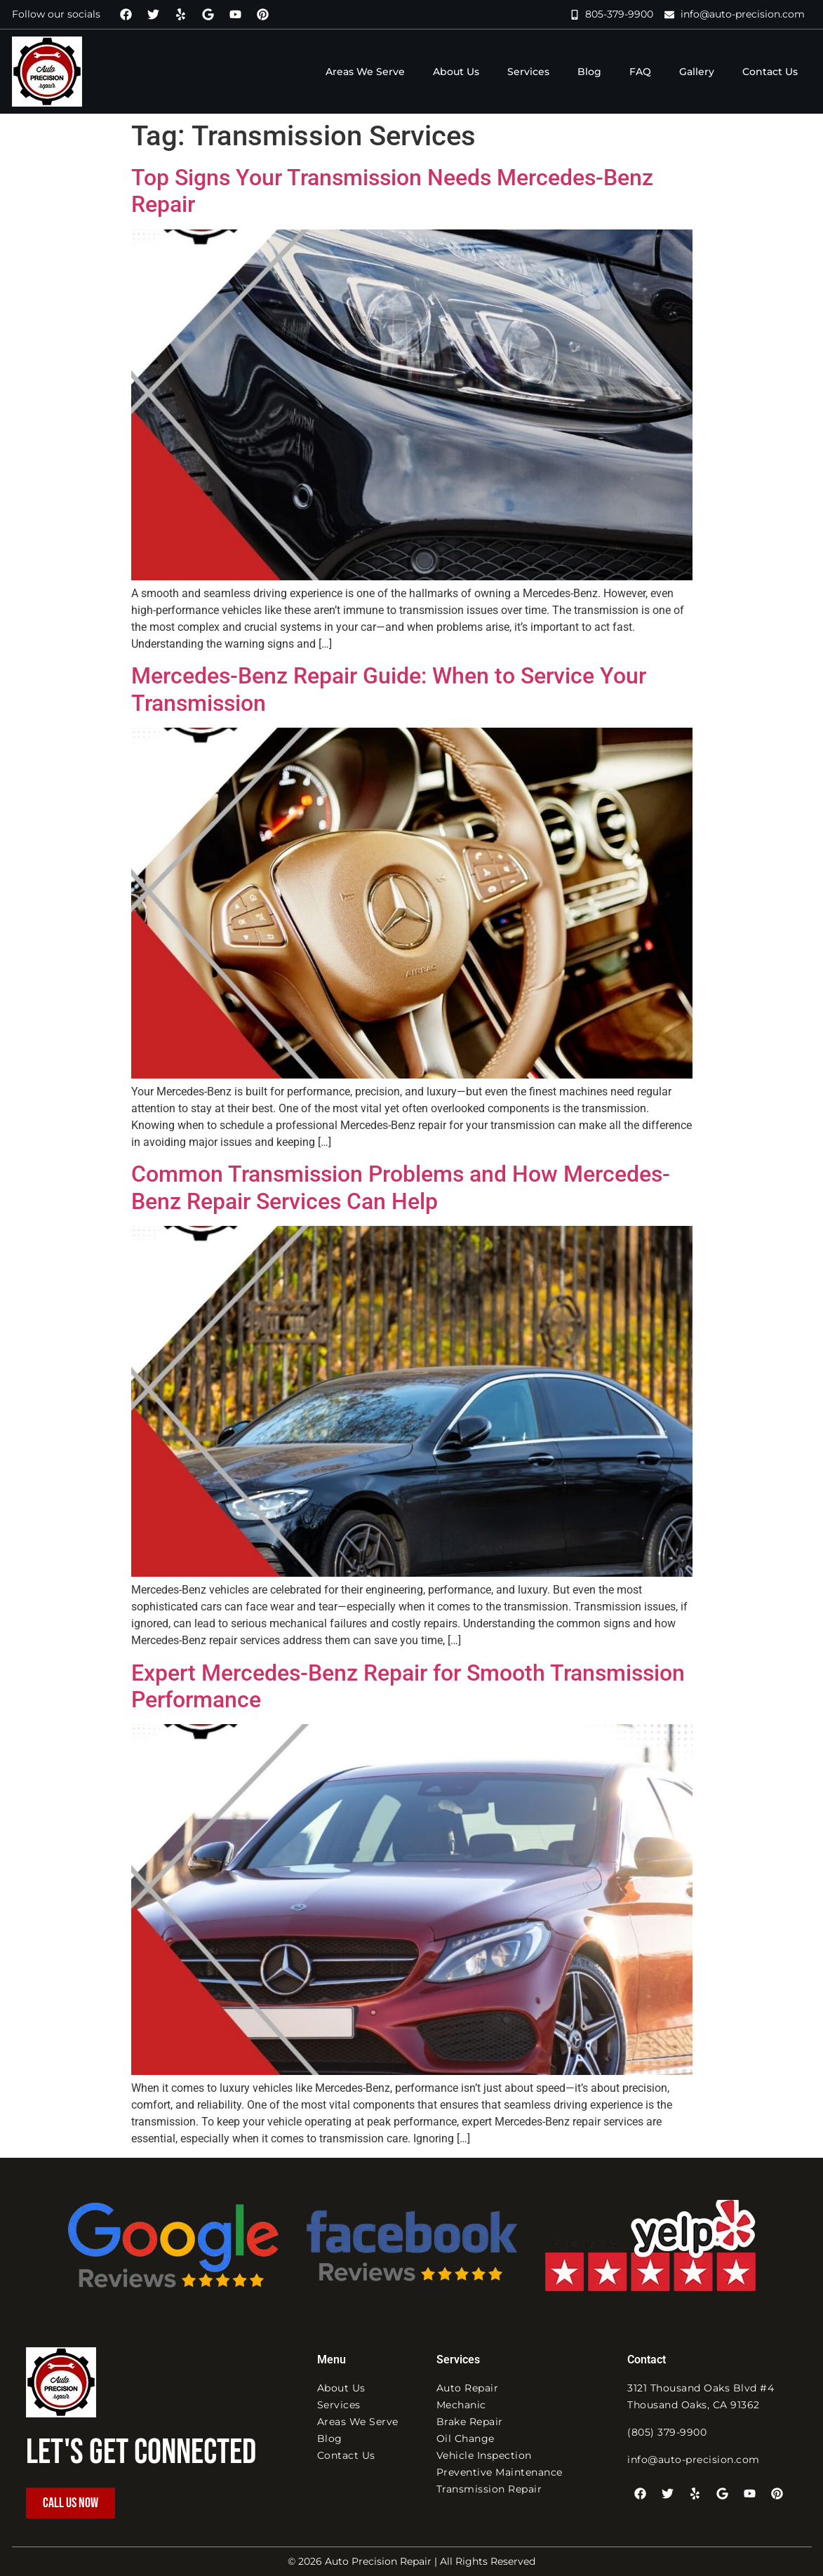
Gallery (696, 71)
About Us (456, 71)
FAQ (640, 71)
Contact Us (770, 71)
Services (528, 71)
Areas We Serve (365, 71)
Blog (589, 71)
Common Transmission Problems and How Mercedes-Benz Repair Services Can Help (400, 1187)
